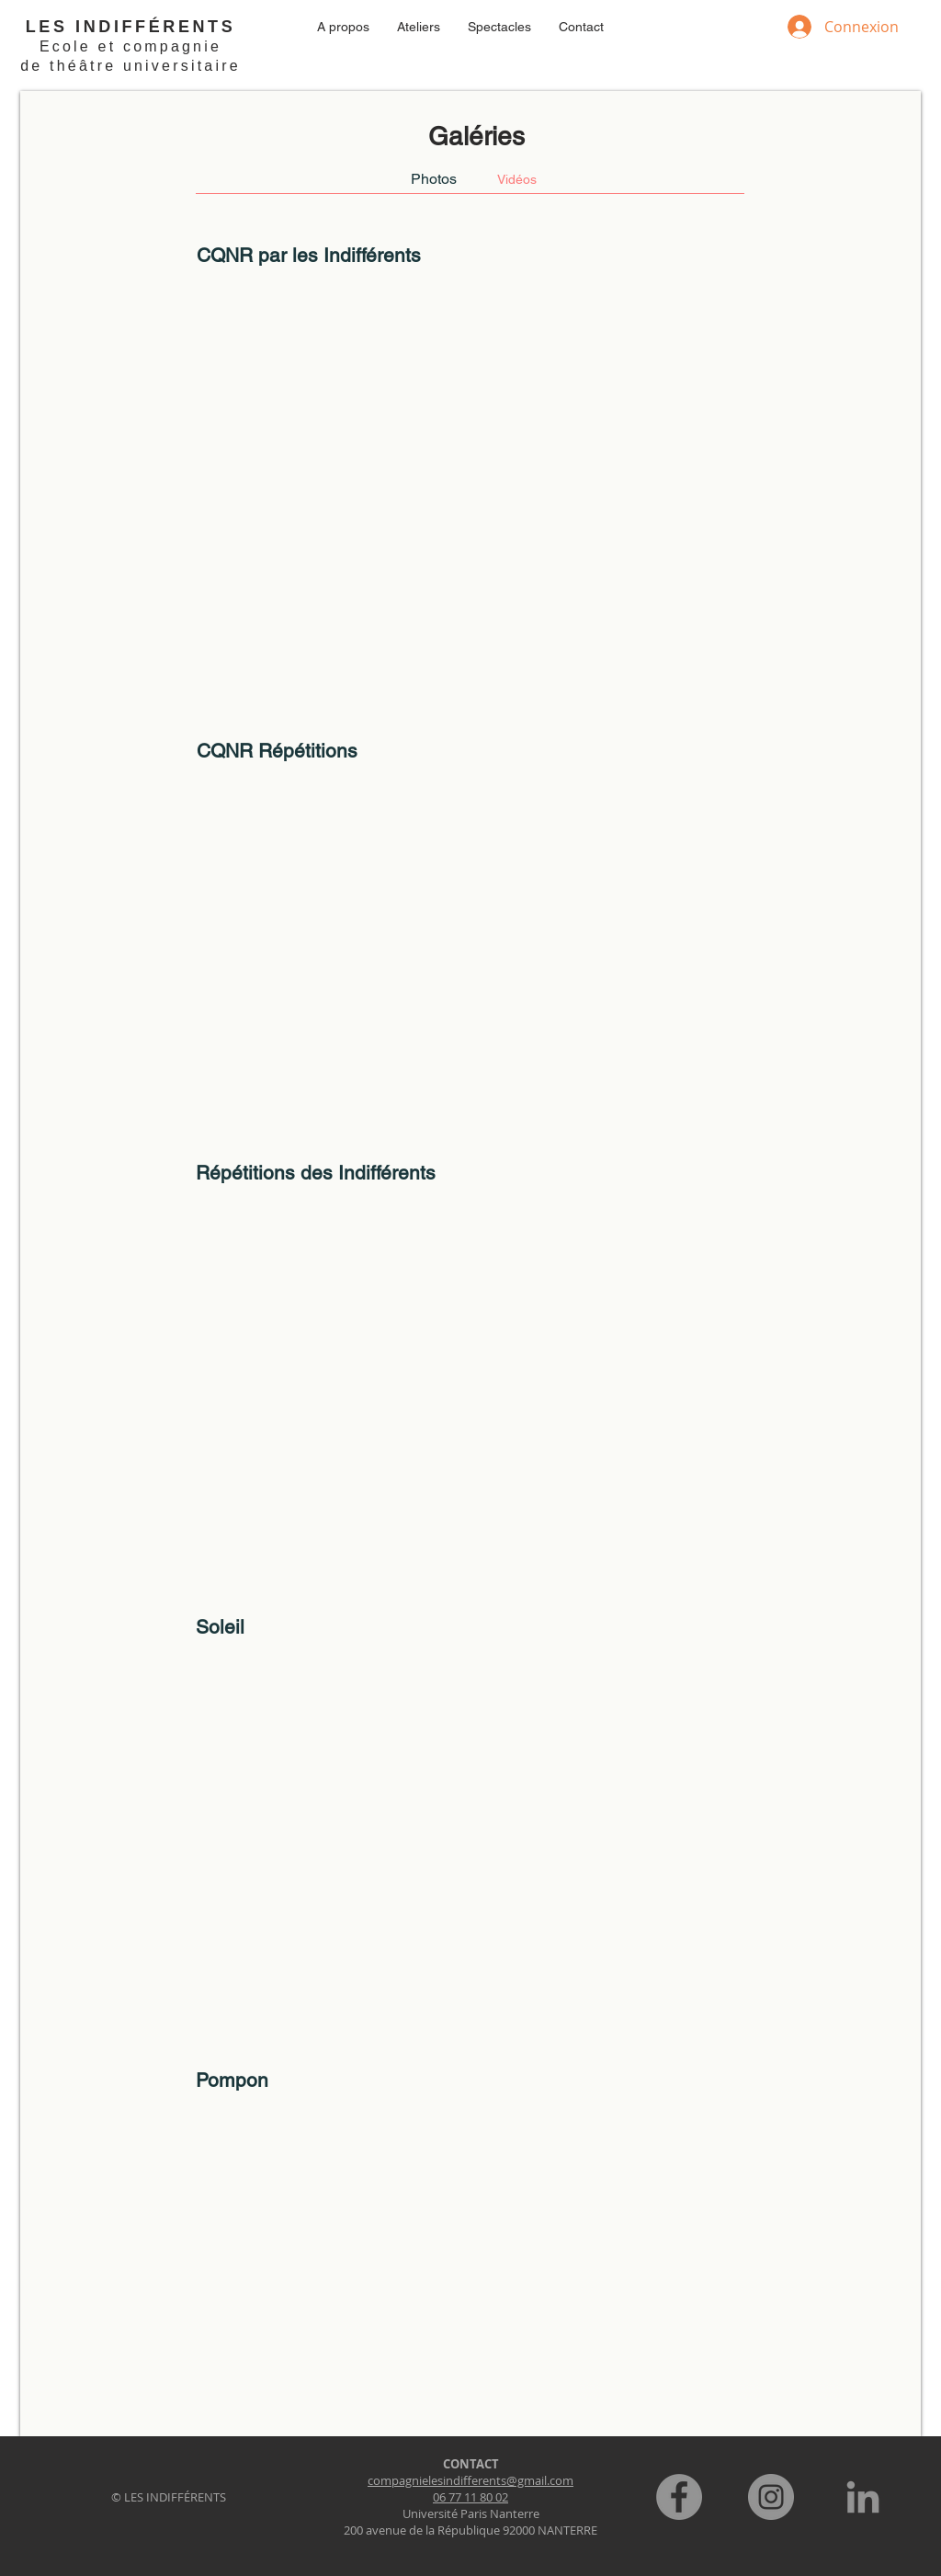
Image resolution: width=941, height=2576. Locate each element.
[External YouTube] (470, 475)
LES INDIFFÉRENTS (131, 26)
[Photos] (433, 179)
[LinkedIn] (863, 2497)
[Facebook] (679, 2497)
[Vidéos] (516, 179)
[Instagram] (771, 2497)
